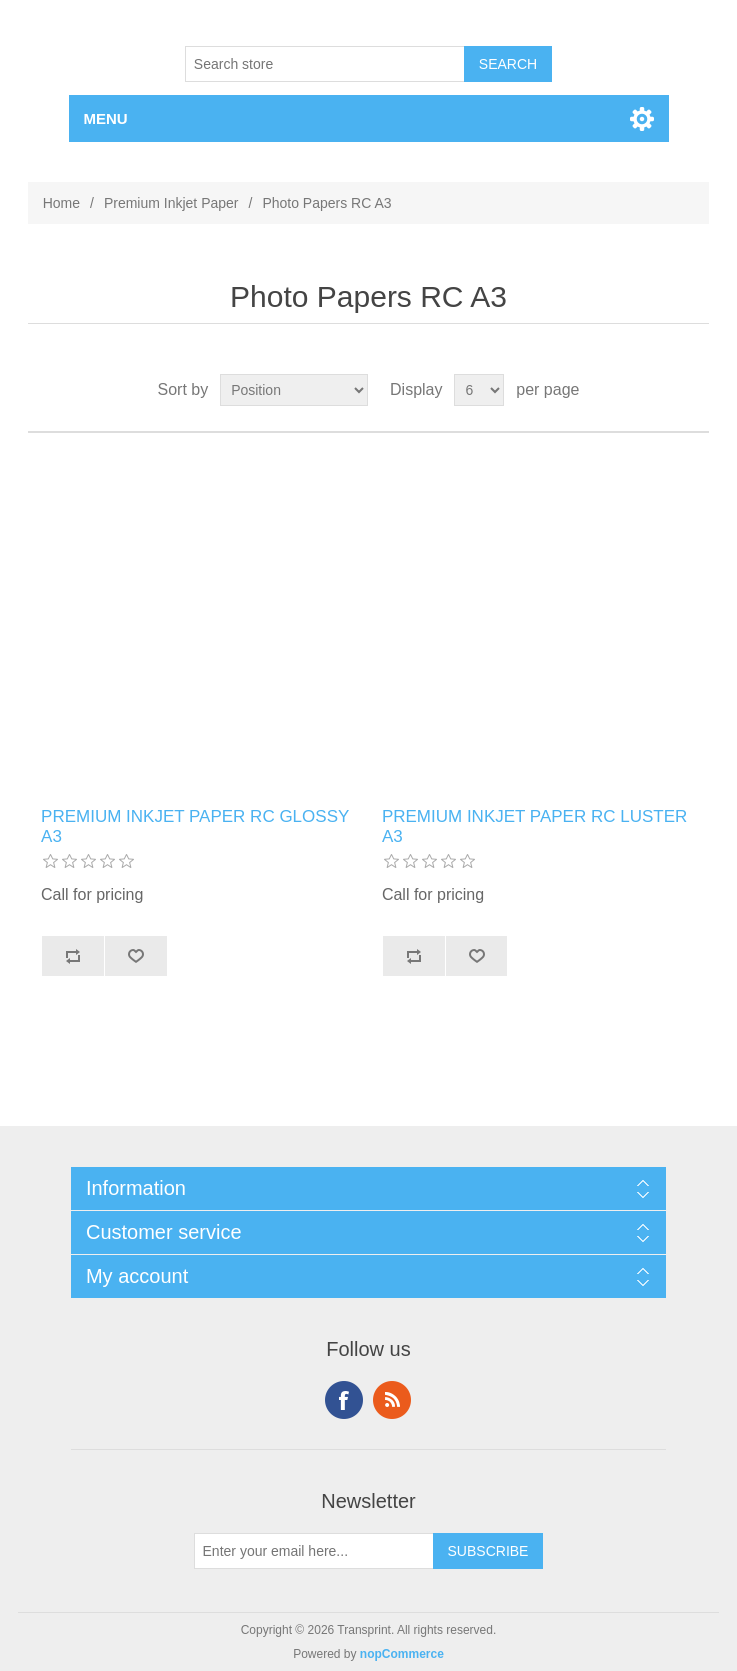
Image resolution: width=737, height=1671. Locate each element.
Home (61, 203)
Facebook (344, 1400)
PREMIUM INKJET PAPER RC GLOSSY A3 (195, 826)
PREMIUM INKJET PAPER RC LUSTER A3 (534, 826)
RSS (392, 1400)
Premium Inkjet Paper (171, 203)
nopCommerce (402, 1654)
